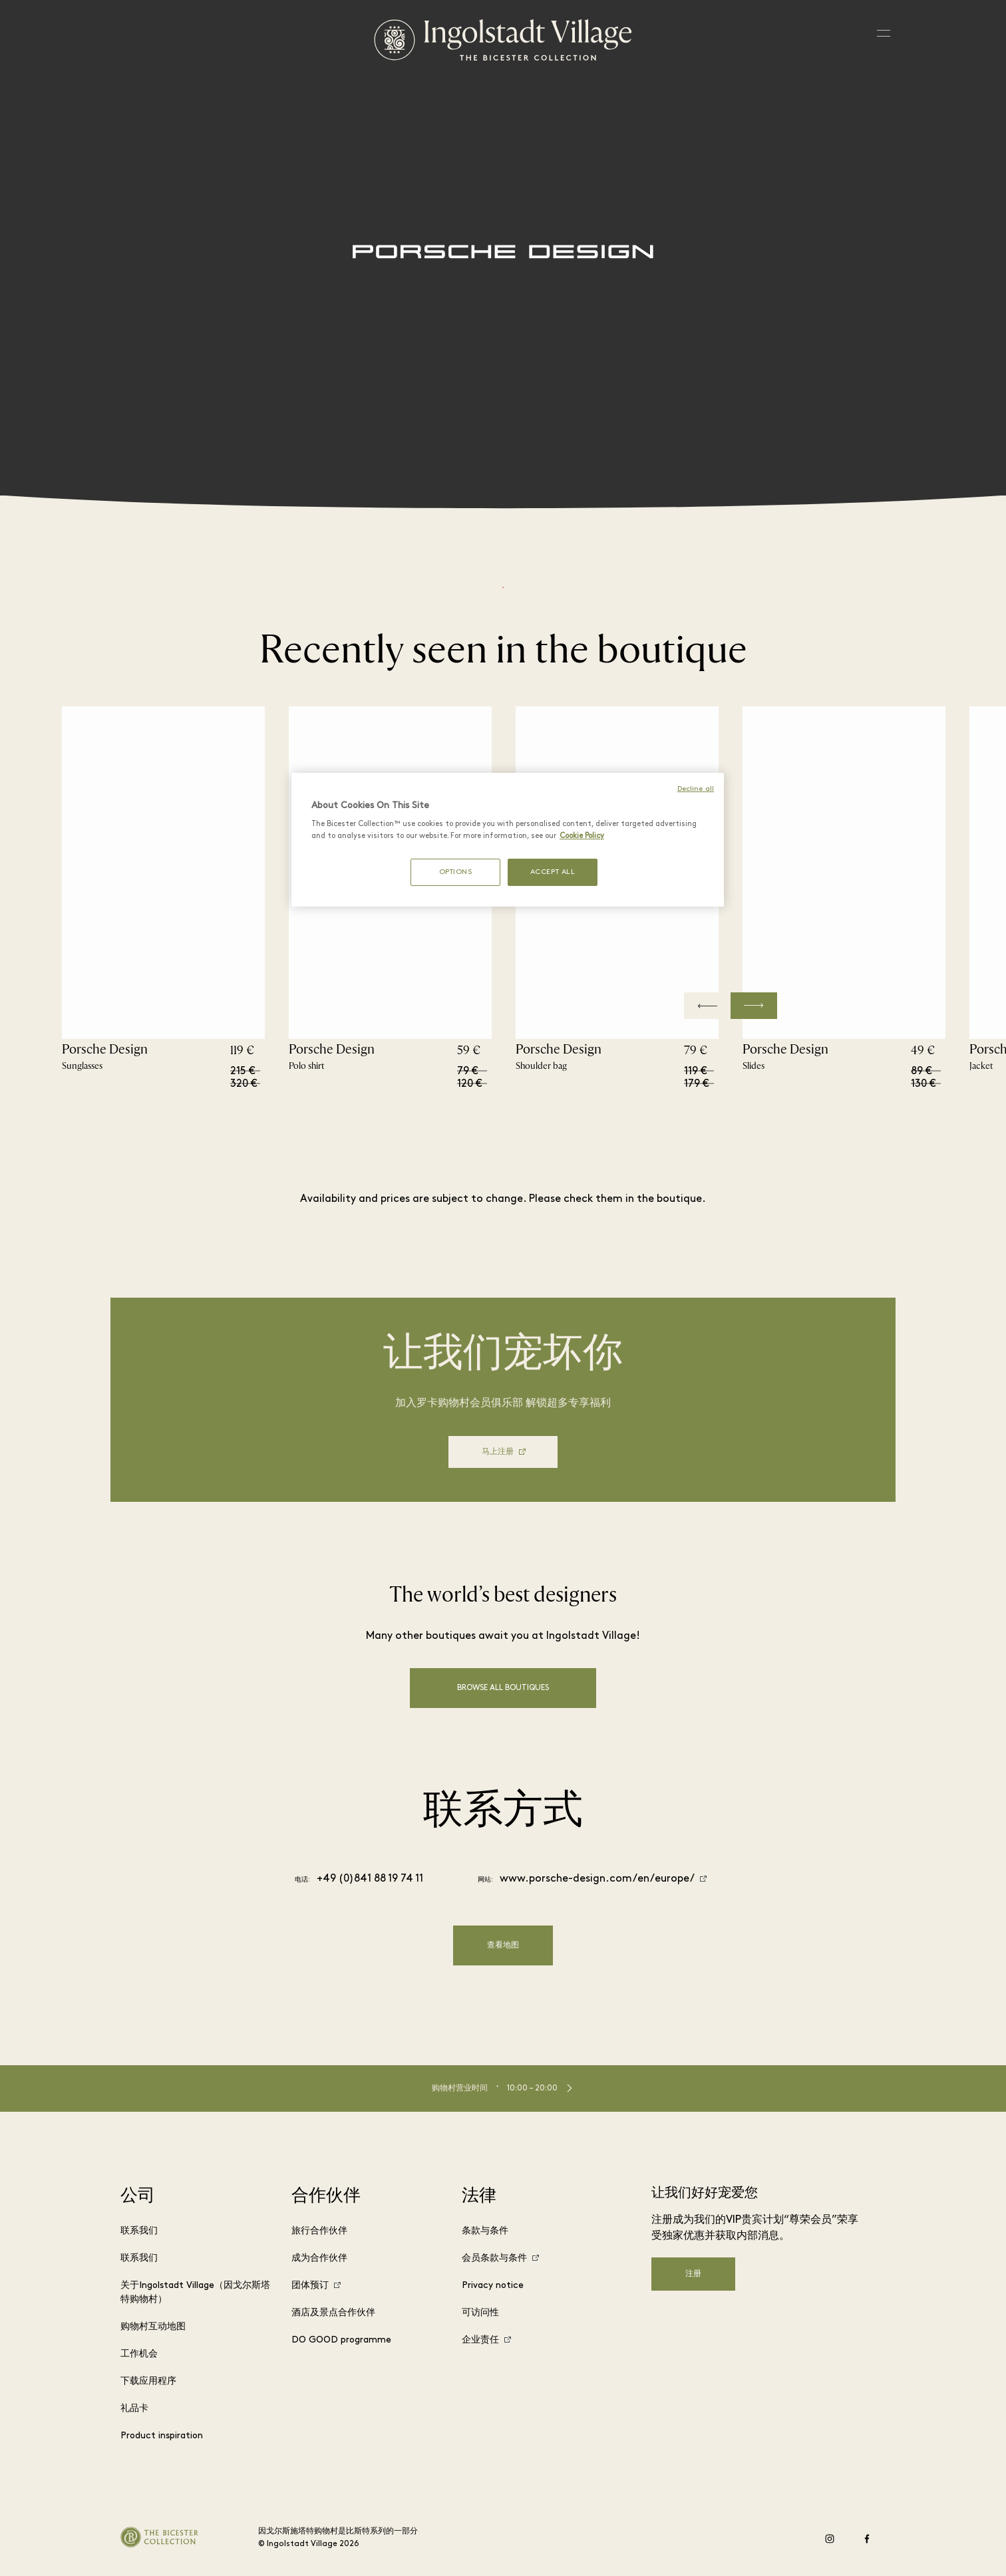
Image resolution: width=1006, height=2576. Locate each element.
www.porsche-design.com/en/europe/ (597, 1879)
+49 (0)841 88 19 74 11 (370, 1879)
